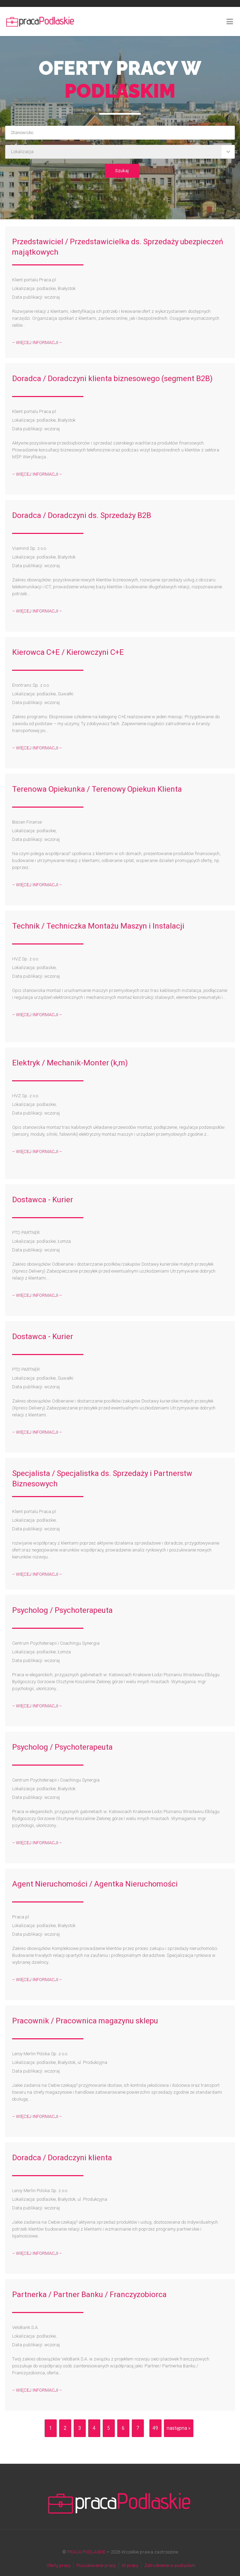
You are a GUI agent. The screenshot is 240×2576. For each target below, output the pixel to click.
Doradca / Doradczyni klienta (62, 2157)
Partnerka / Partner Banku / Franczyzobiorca (89, 2294)
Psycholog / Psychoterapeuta (62, 1610)
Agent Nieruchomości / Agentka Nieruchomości (95, 1884)
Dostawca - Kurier (42, 1199)
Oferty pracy (58, 2565)
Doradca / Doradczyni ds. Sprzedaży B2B (81, 515)
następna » (179, 2428)
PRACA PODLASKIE (86, 2552)
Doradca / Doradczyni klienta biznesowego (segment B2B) (112, 378)
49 (155, 2428)
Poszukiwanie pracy (96, 2565)
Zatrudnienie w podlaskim (169, 2565)
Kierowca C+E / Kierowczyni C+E (68, 652)
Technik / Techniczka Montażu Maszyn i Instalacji (98, 926)
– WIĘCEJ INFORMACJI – (37, 342)
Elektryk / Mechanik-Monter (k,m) (70, 1062)
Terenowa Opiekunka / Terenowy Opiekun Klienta (97, 789)
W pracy (130, 2565)
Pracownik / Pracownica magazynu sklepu (85, 2020)
